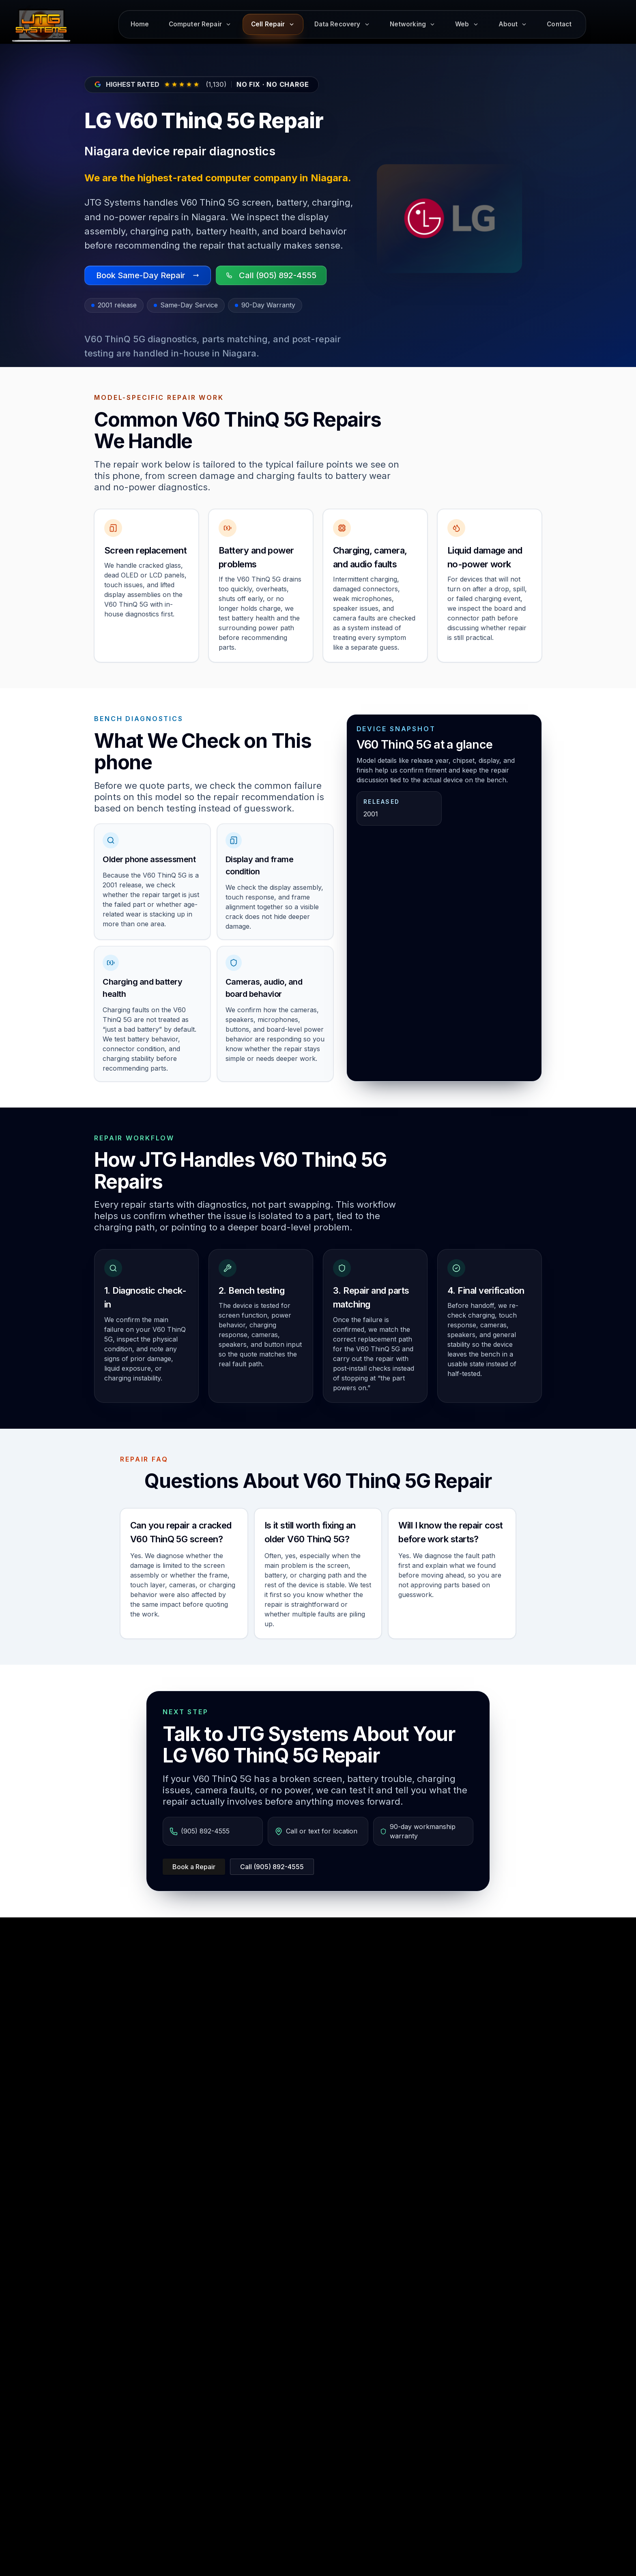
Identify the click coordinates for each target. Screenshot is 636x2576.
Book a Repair (193, 1867)
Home (140, 24)
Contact (559, 24)
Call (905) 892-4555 (272, 1867)
